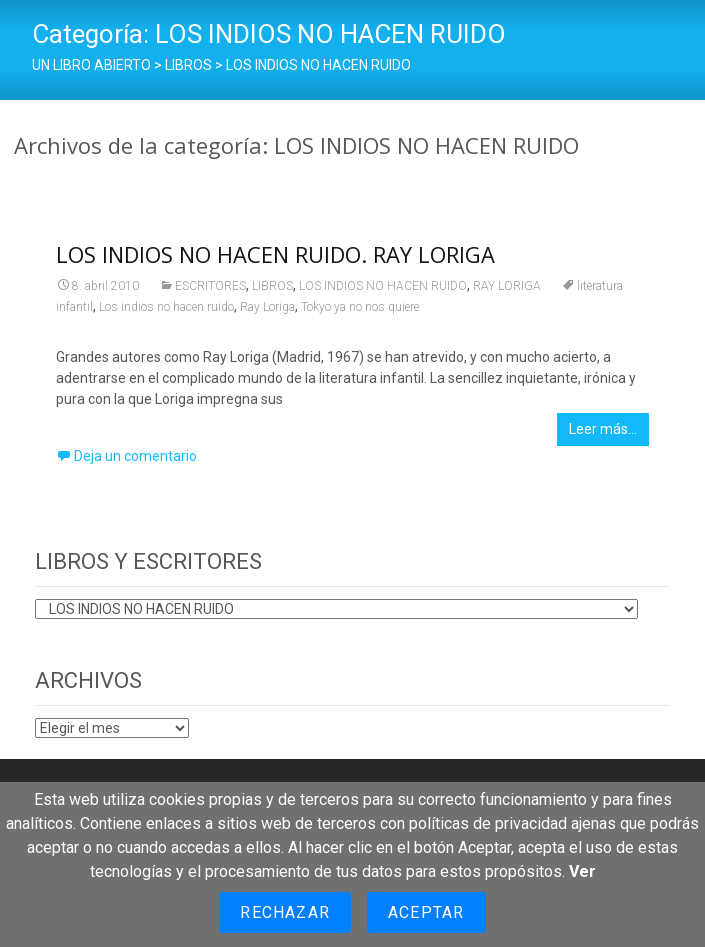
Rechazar (285, 912)
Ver (582, 871)
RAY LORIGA (507, 286)
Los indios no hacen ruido (166, 307)
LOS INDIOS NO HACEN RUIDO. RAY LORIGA (275, 254)
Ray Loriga (267, 307)
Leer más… (603, 429)
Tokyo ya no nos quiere (360, 307)
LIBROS (272, 286)
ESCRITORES (210, 286)
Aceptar (426, 912)
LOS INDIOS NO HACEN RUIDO (383, 286)
